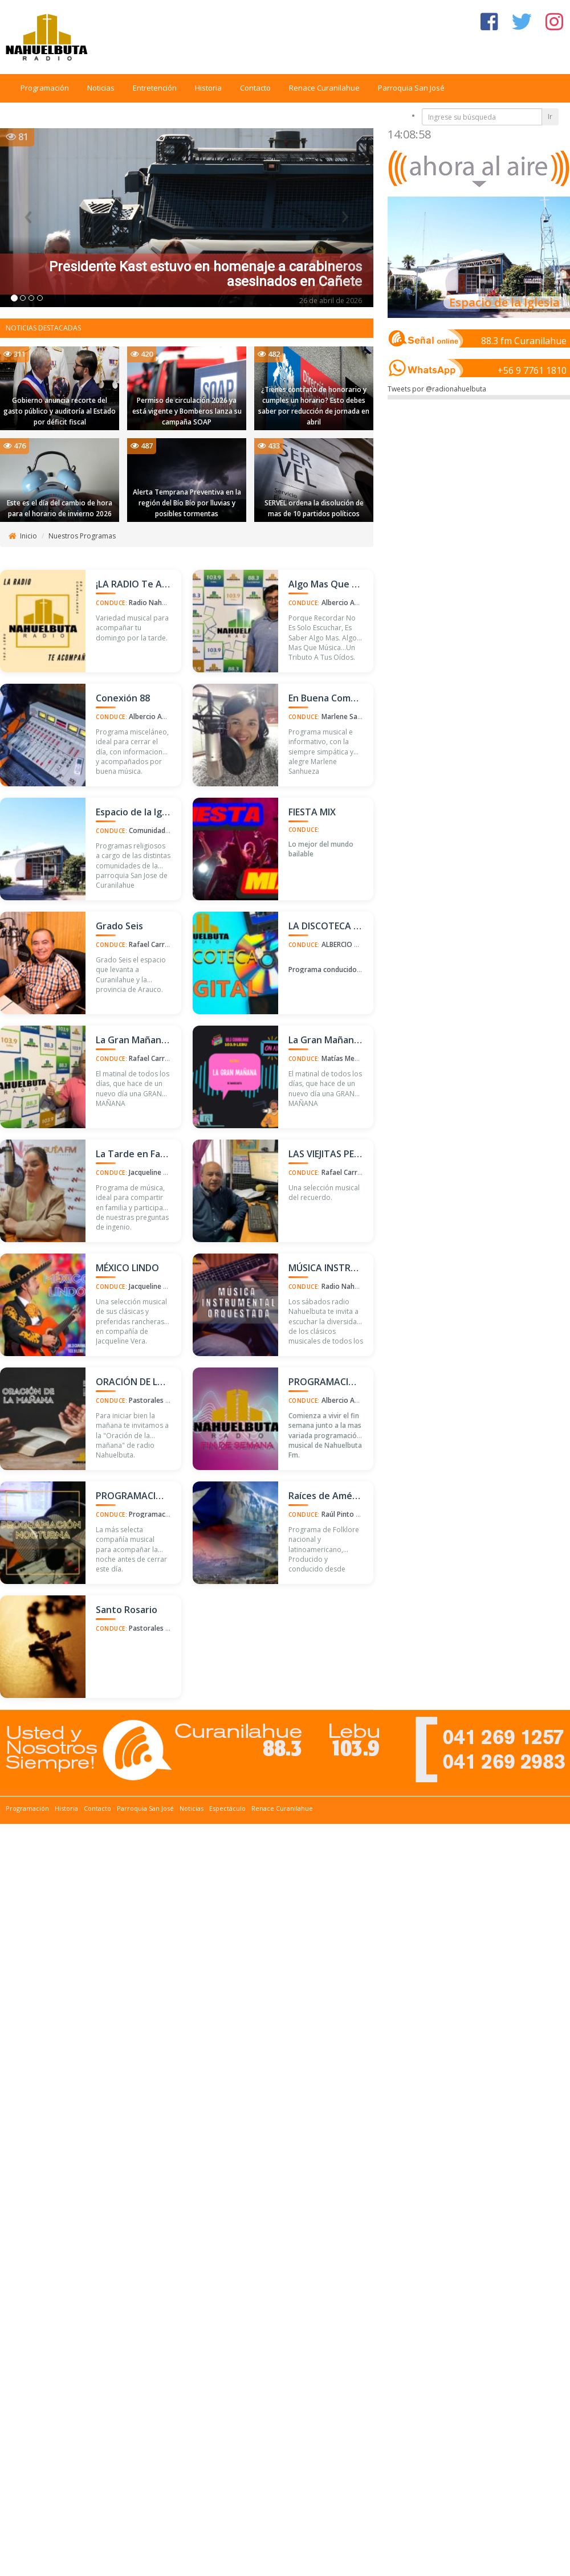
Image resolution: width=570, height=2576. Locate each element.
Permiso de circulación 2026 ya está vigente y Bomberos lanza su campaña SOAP (187, 411)
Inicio (28, 536)
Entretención (155, 88)
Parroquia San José (411, 88)
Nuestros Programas (82, 536)
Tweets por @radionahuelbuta (437, 389)
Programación (45, 88)
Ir (550, 116)
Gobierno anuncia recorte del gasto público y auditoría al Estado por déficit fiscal (59, 411)
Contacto (255, 88)
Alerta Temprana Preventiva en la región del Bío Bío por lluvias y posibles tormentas (187, 503)
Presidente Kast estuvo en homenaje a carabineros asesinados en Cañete (205, 274)
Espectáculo (227, 1808)
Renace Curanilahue (324, 88)
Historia (208, 88)
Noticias (101, 88)
